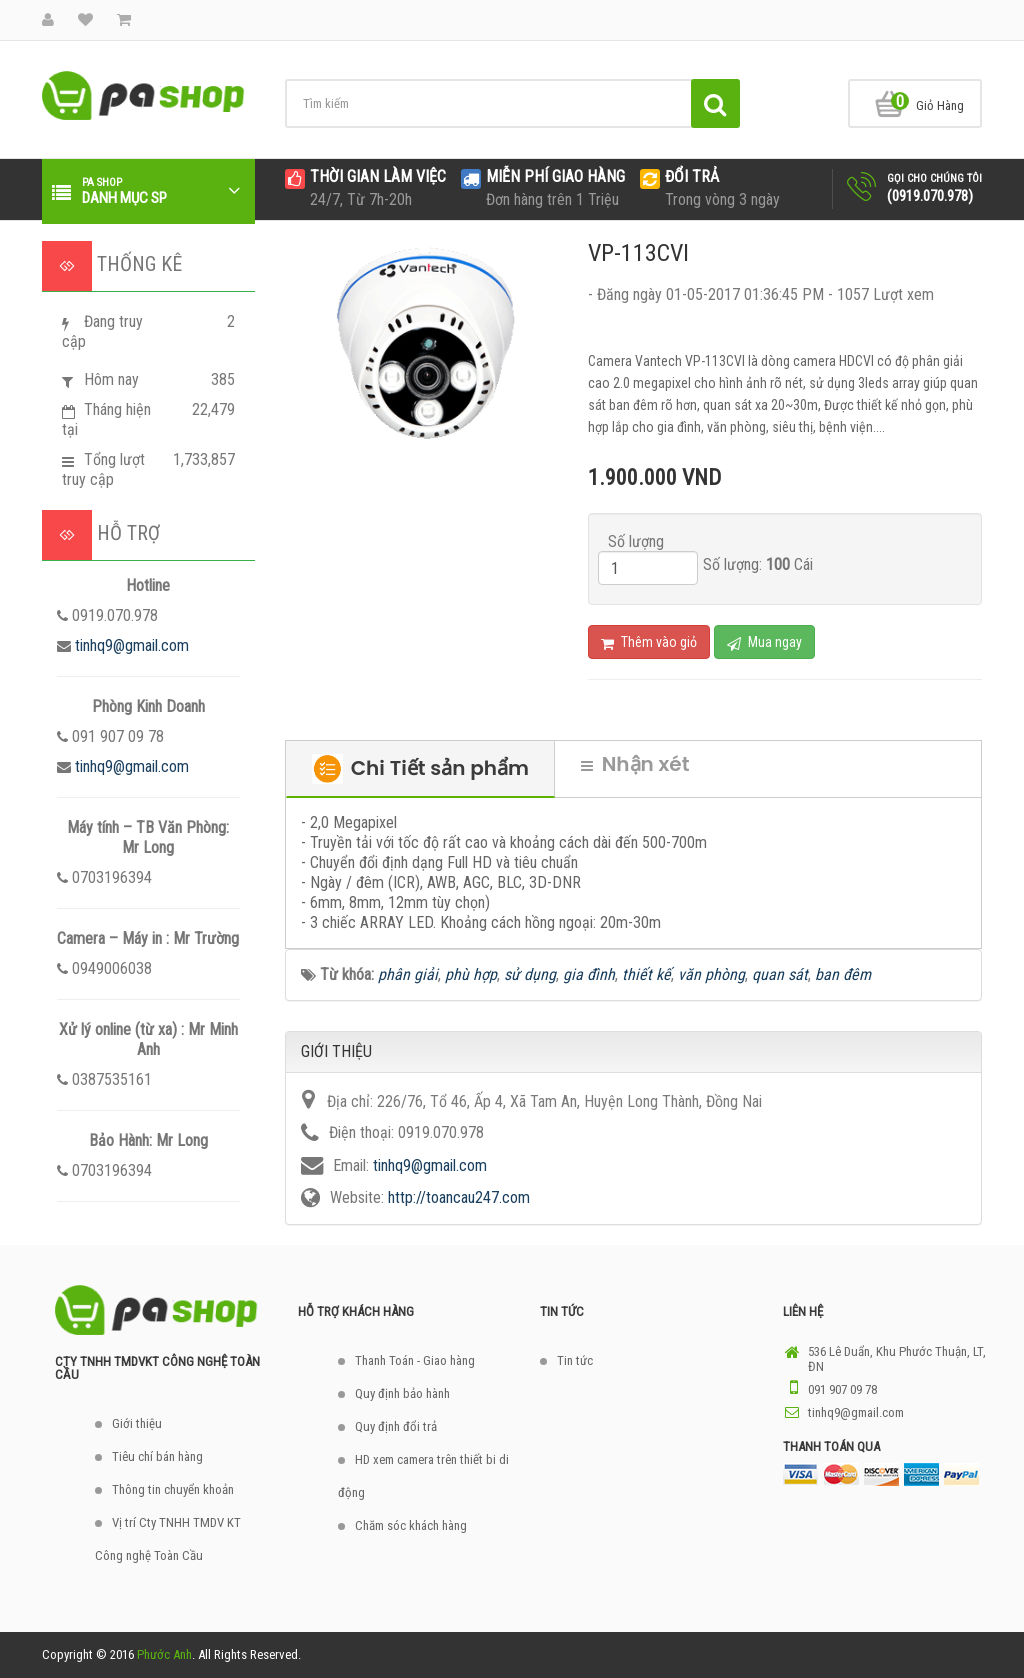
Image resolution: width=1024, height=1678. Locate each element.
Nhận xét (635, 764)
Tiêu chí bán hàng (157, 1456)
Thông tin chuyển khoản (173, 1489)
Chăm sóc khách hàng (411, 1525)
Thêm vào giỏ (649, 642)
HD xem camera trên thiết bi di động (423, 1476)
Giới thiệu (137, 1423)
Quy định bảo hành (402, 1393)
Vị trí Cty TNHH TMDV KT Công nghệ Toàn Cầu (168, 1539)
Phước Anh (164, 1654)
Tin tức (575, 1360)
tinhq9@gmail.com (132, 645)
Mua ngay (764, 642)
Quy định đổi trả (396, 1426)
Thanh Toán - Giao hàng (415, 1360)
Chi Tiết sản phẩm (420, 769)
